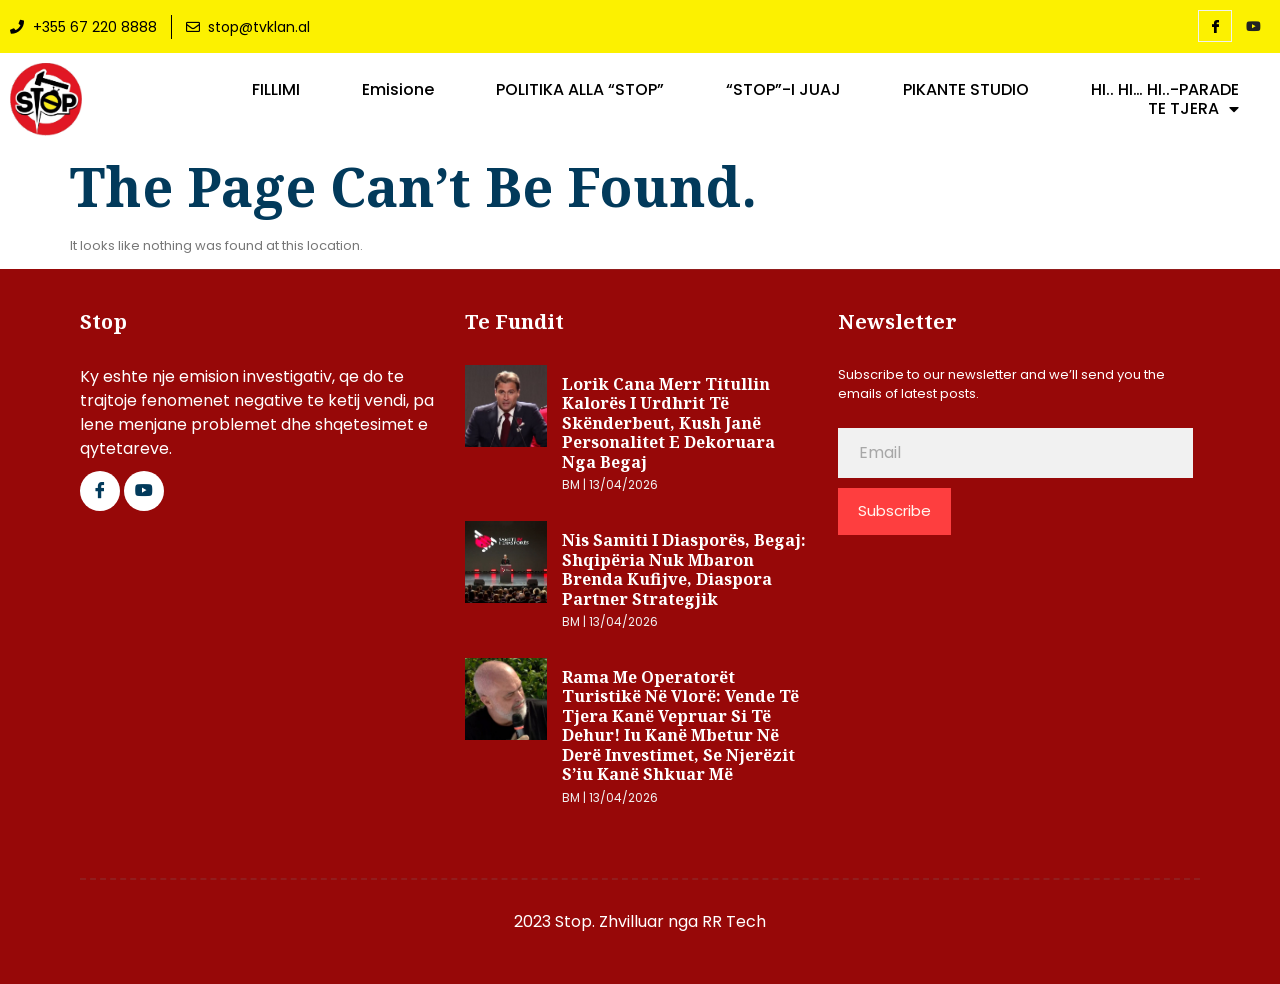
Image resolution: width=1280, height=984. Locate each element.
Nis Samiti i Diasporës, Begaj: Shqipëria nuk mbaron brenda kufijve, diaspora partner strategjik (684, 569)
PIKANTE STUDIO (966, 90)
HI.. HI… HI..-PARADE (1165, 90)
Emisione (398, 90)
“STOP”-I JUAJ (783, 90)
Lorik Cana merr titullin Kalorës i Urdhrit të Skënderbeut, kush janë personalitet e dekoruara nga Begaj (668, 423)
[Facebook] (1215, 26)
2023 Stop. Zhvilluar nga (608, 921)
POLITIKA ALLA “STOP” (580, 90)
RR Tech (734, 921)
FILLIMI (276, 90)
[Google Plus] (144, 491)
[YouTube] (1253, 27)
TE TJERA (1193, 109)
